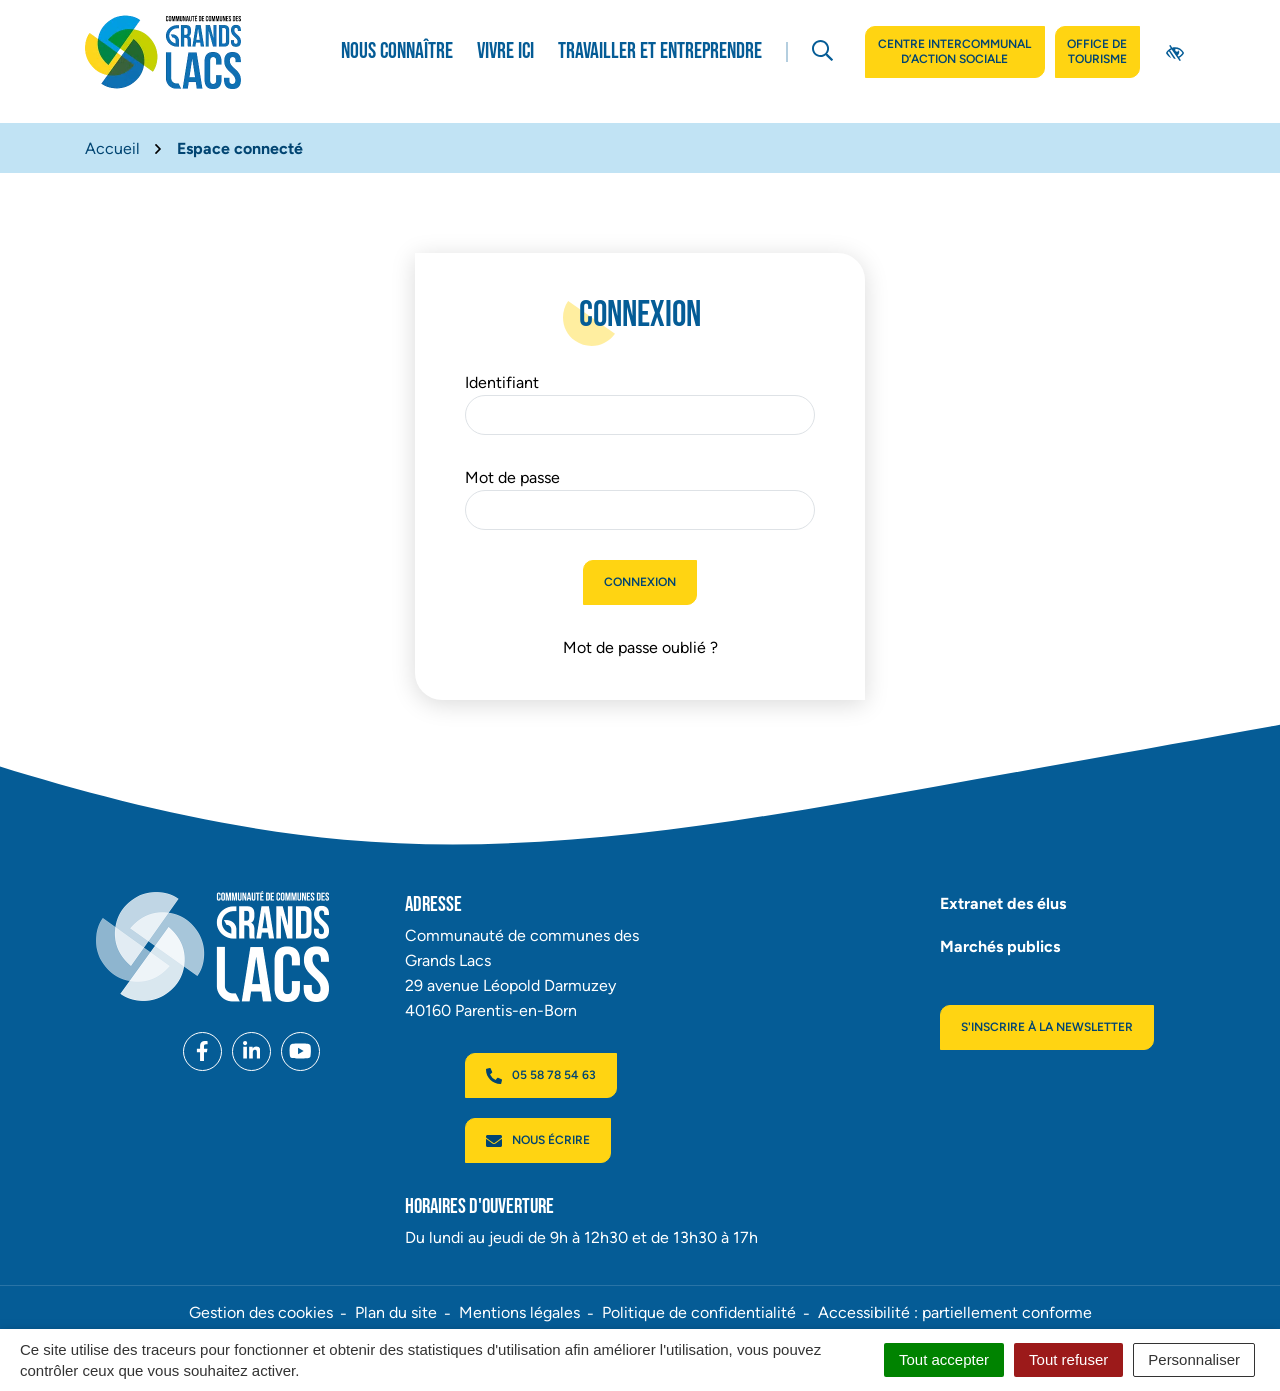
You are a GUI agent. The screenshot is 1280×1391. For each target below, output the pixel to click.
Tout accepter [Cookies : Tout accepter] (944, 1359)
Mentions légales (519, 1312)
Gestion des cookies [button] (261, 1312)
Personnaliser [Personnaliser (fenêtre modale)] (1194, 1359)
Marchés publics (1000, 946)
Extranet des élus (1003, 903)
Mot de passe (512, 477)
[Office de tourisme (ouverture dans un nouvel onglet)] (1097, 52)
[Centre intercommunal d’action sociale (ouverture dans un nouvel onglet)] (955, 52)
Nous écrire (538, 1141)
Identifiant (502, 382)
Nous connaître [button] (397, 51)
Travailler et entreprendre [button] (660, 51)
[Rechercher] (822, 52)
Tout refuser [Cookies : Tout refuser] (1068, 1359)
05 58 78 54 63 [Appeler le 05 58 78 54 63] (541, 1076)
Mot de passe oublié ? (640, 647)
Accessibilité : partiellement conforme (955, 1312)
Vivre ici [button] (505, 51)
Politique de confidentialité (699, 1312)
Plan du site (396, 1312)
